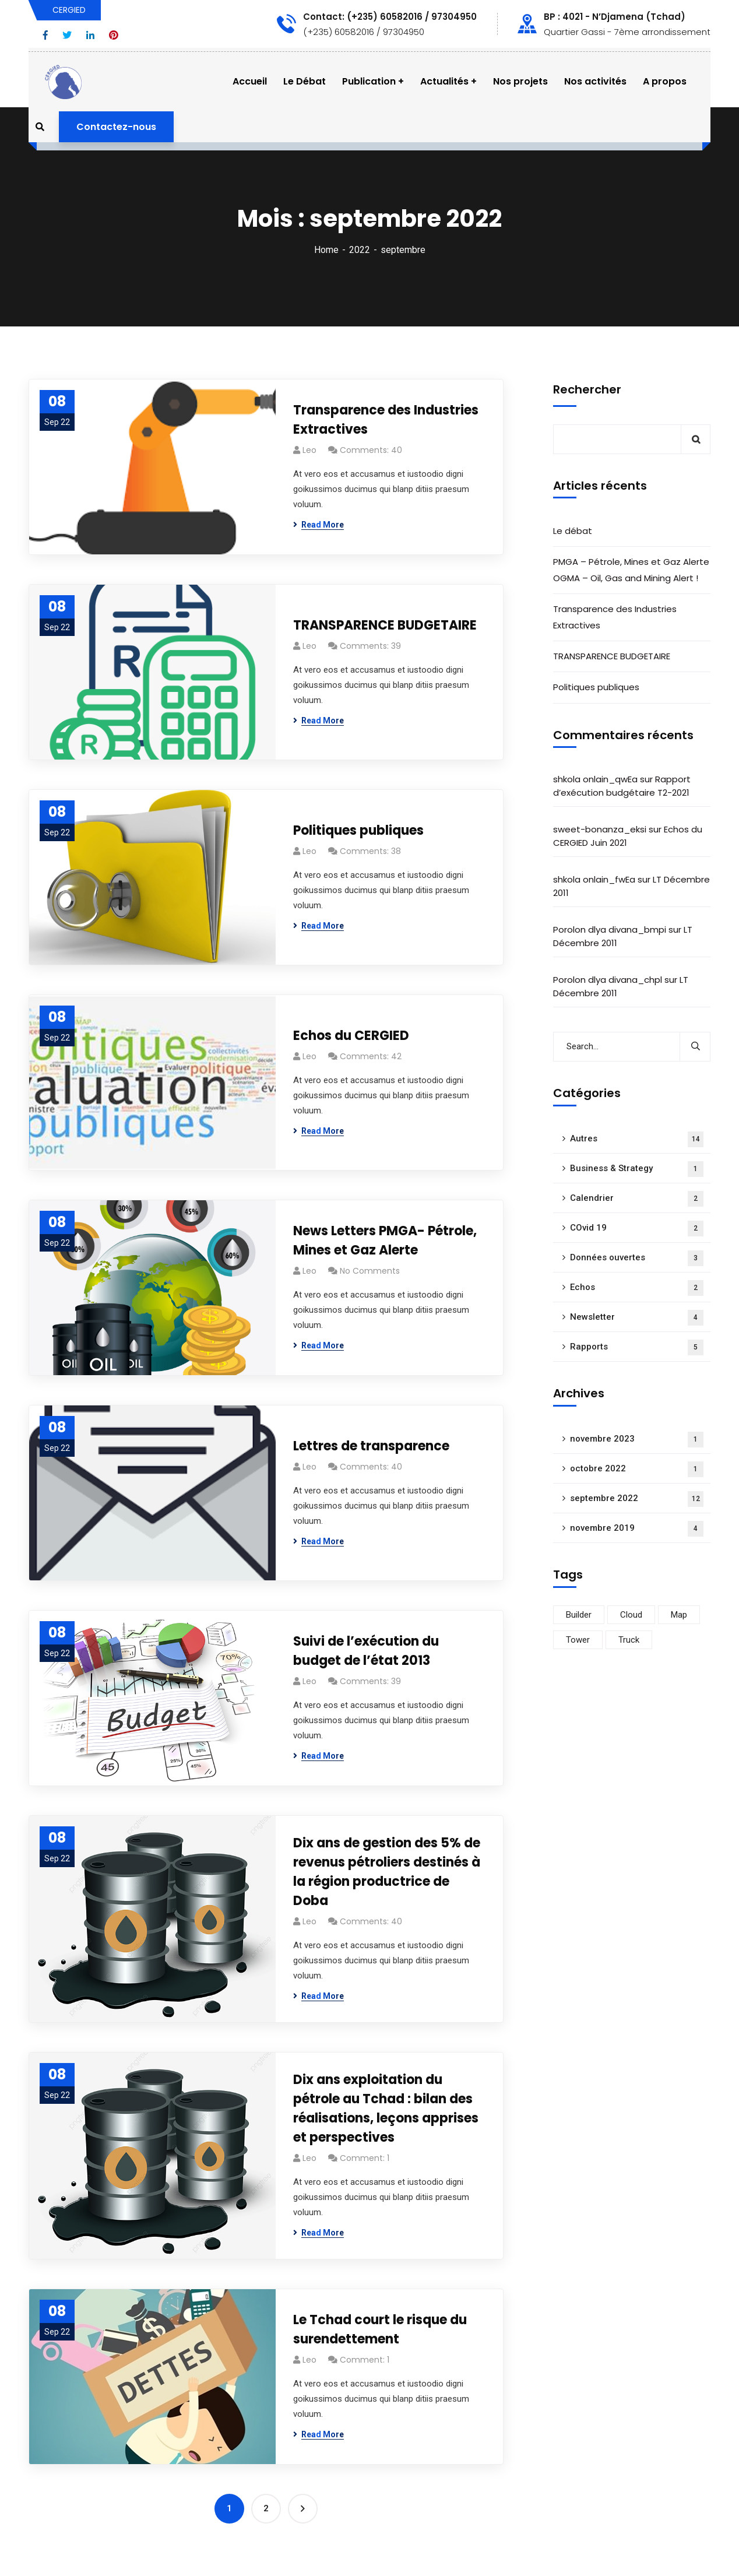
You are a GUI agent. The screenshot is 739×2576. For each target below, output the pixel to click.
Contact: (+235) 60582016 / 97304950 (390, 17)
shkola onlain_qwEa (595, 779)
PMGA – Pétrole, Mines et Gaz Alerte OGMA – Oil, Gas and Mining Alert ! (631, 570)
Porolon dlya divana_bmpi (609, 929)
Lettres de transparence (371, 1446)
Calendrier (636, 1199)
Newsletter (636, 1318)
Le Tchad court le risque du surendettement (380, 2329)
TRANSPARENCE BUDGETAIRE (385, 625)
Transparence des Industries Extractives (385, 419)
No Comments (370, 1271)
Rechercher (587, 389)
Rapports (636, 1347)
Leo (309, 450)
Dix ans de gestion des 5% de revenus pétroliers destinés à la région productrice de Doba (386, 1872)
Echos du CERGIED (351, 1036)
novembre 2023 (636, 1439)
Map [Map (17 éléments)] (679, 1614)
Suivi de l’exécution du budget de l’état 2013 (366, 1651)
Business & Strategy (636, 1169)
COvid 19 (636, 1228)
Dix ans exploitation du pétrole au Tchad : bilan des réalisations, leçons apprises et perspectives (385, 2108)
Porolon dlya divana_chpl (607, 980)
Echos (636, 1288)
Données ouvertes (636, 1258)
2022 (359, 249)
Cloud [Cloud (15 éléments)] (631, 1614)
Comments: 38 (370, 851)
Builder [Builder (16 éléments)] (579, 1614)
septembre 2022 (636, 1499)
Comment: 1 (364, 2158)
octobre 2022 (636, 1469)
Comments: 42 (371, 1056)
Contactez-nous (116, 126)
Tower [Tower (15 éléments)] (578, 1640)
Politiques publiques (358, 830)
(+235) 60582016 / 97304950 (363, 32)
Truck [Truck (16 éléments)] (628, 1640)
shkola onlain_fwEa (594, 879)
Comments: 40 (371, 450)
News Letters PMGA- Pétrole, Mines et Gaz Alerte (385, 1240)
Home (326, 249)
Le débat (572, 531)
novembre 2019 (636, 1529)
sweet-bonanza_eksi (599, 829)
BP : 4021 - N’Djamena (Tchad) (614, 17)
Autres (636, 1139)
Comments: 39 (370, 646)
